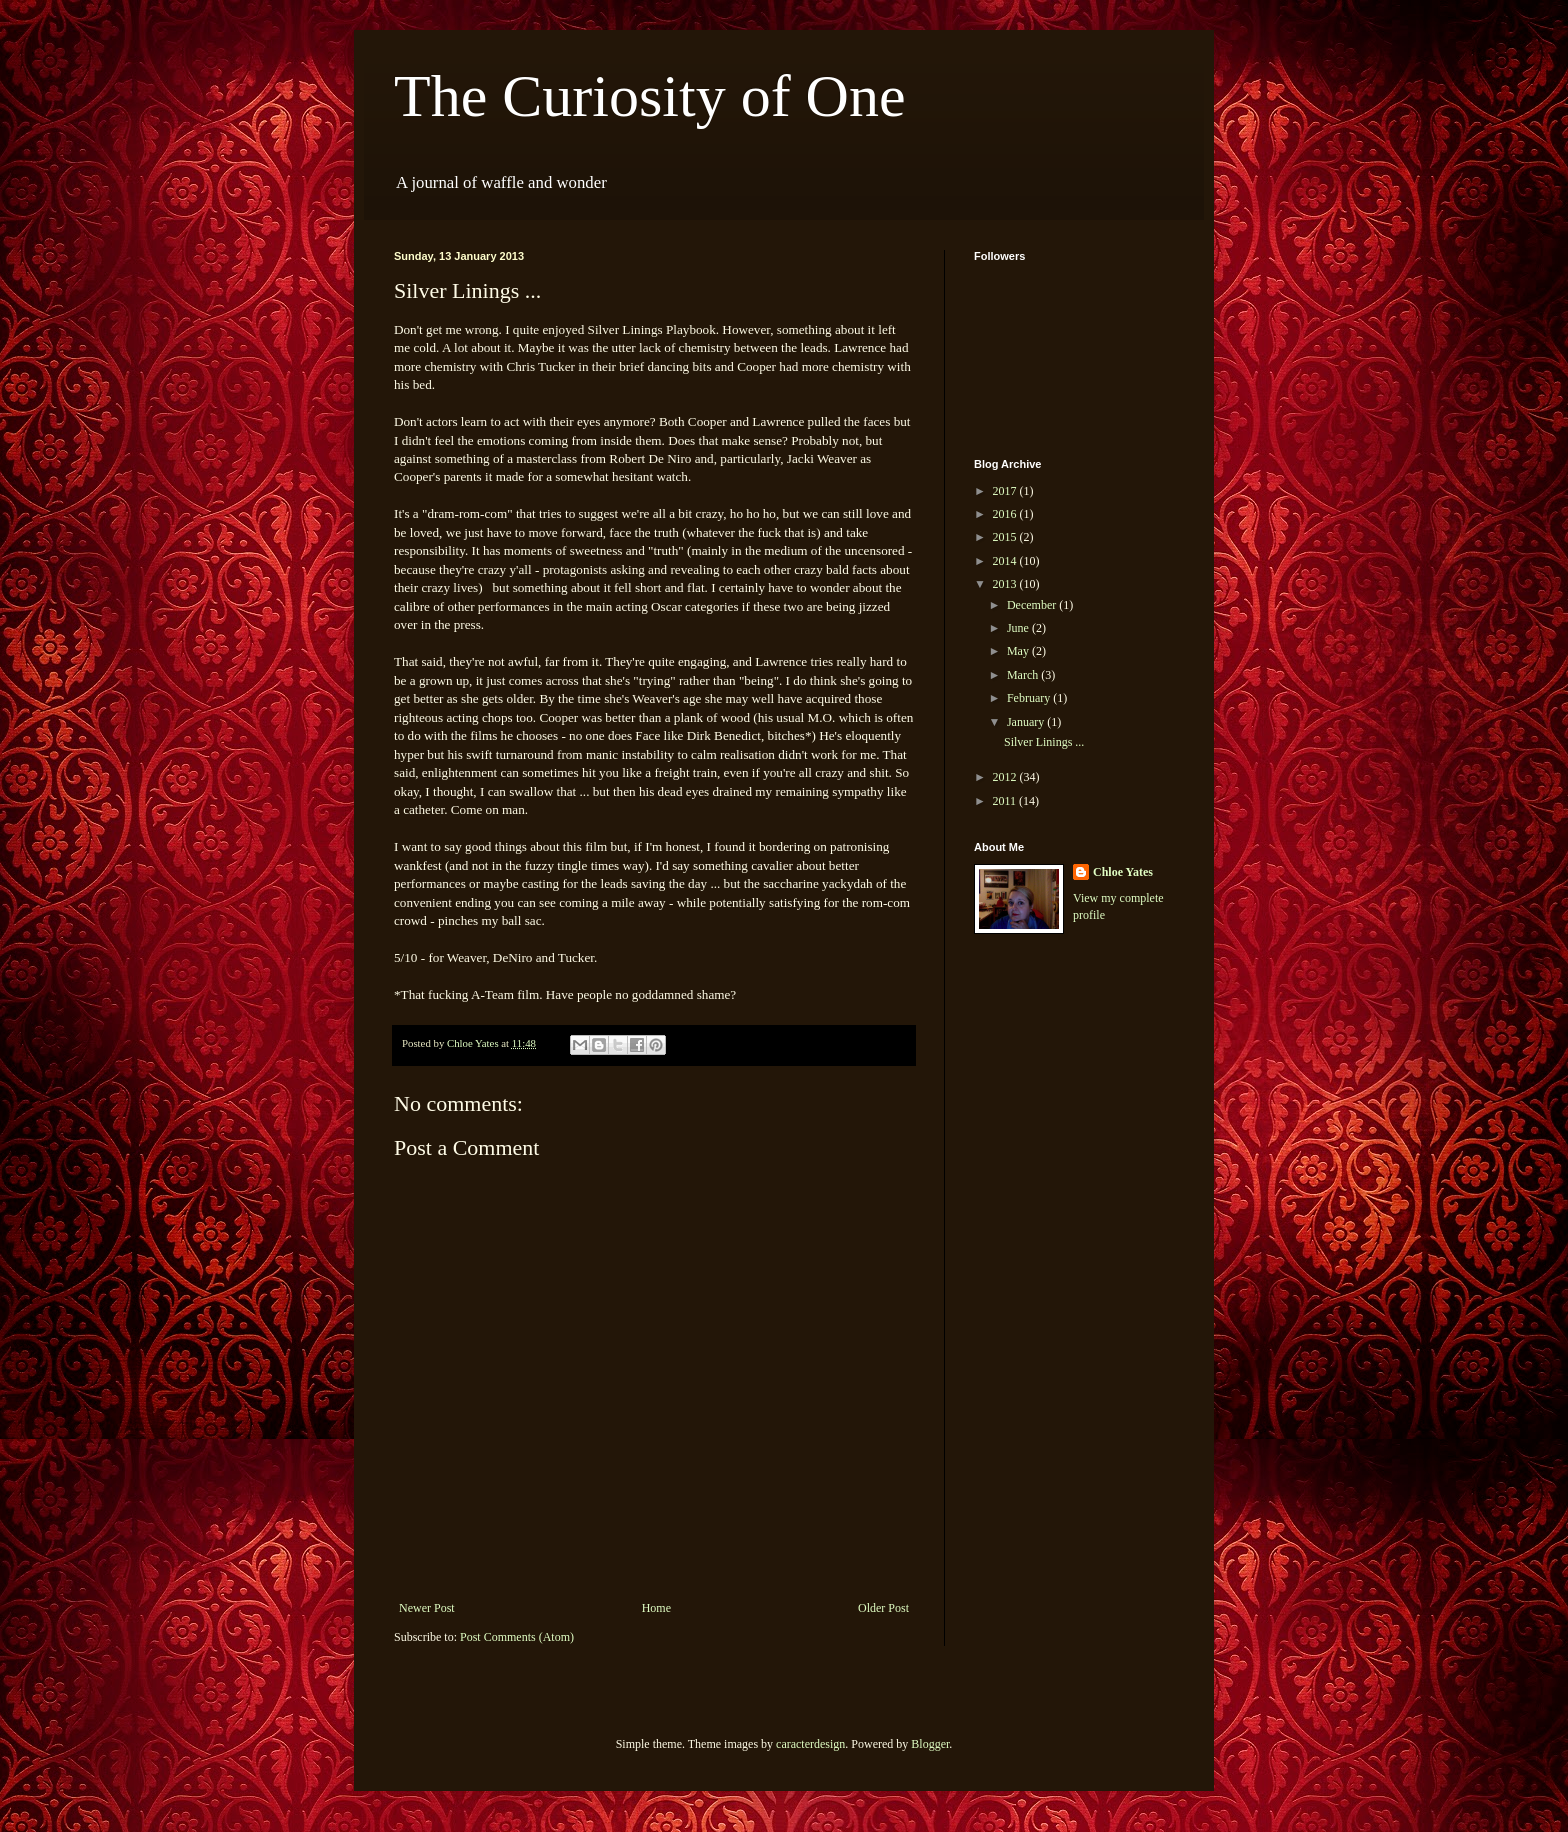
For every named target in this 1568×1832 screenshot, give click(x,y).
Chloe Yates (1123, 872)
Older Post (883, 1608)
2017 (1006, 491)
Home (656, 1608)
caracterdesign (810, 1744)
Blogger (930, 1744)
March (1024, 675)
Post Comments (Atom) (517, 1637)
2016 (1006, 514)
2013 (1006, 584)
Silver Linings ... (1044, 742)
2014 (1006, 561)
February (1030, 698)
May (1019, 651)
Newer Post (427, 1608)
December (1033, 605)
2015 (1006, 537)
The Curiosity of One (650, 96)
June (1019, 628)
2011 (1006, 801)
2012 (1006, 777)
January (1027, 722)
